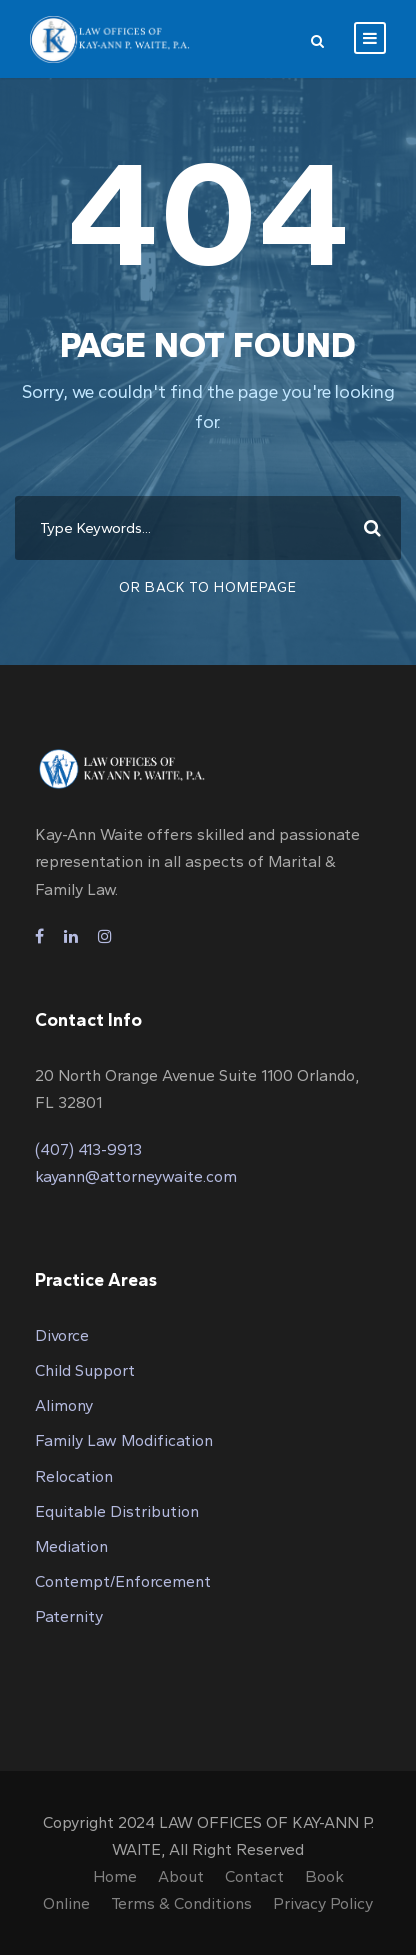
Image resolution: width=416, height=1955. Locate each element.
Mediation (71, 1546)
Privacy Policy (323, 1903)
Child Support (85, 1370)
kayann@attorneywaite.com (136, 1176)
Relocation (74, 1476)
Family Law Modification (124, 1440)
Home (115, 1876)
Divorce (62, 1335)
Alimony (64, 1405)
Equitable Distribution (117, 1511)
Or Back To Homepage (208, 587)
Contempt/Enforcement (123, 1581)
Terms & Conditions (181, 1903)
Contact (254, 1876)
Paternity (69, 1616)
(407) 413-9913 (88, 1149)
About (181, 1876)
